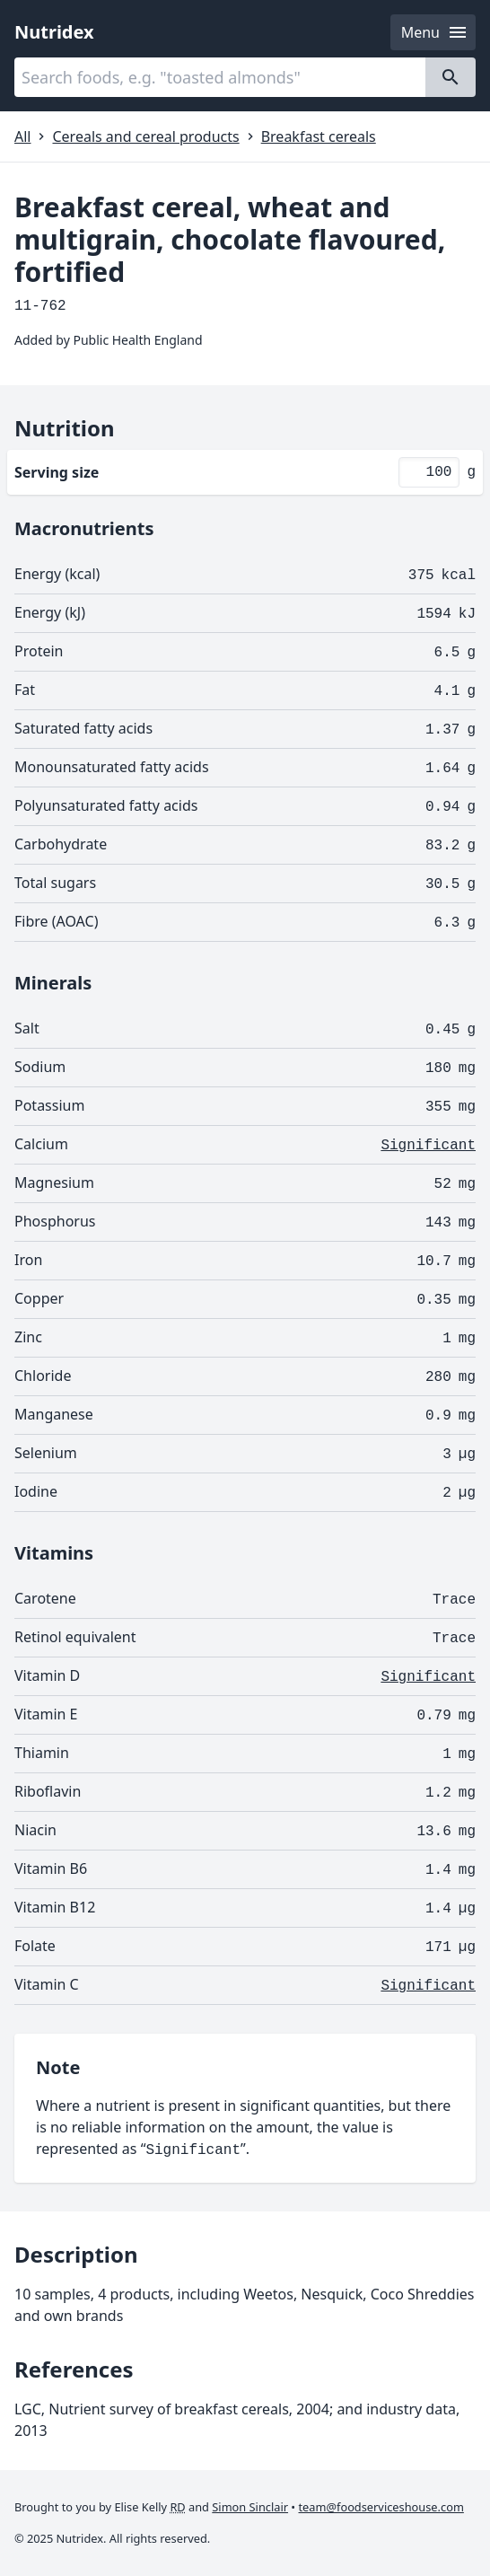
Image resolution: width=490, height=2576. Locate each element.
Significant (428, 1146)
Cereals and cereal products (145, 136)
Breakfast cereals (318, 136)
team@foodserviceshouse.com (381, 2507)
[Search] (450, 77)
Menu (434, 32)
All (22, 136)
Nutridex (54, 32)
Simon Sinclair (250, 2507)
